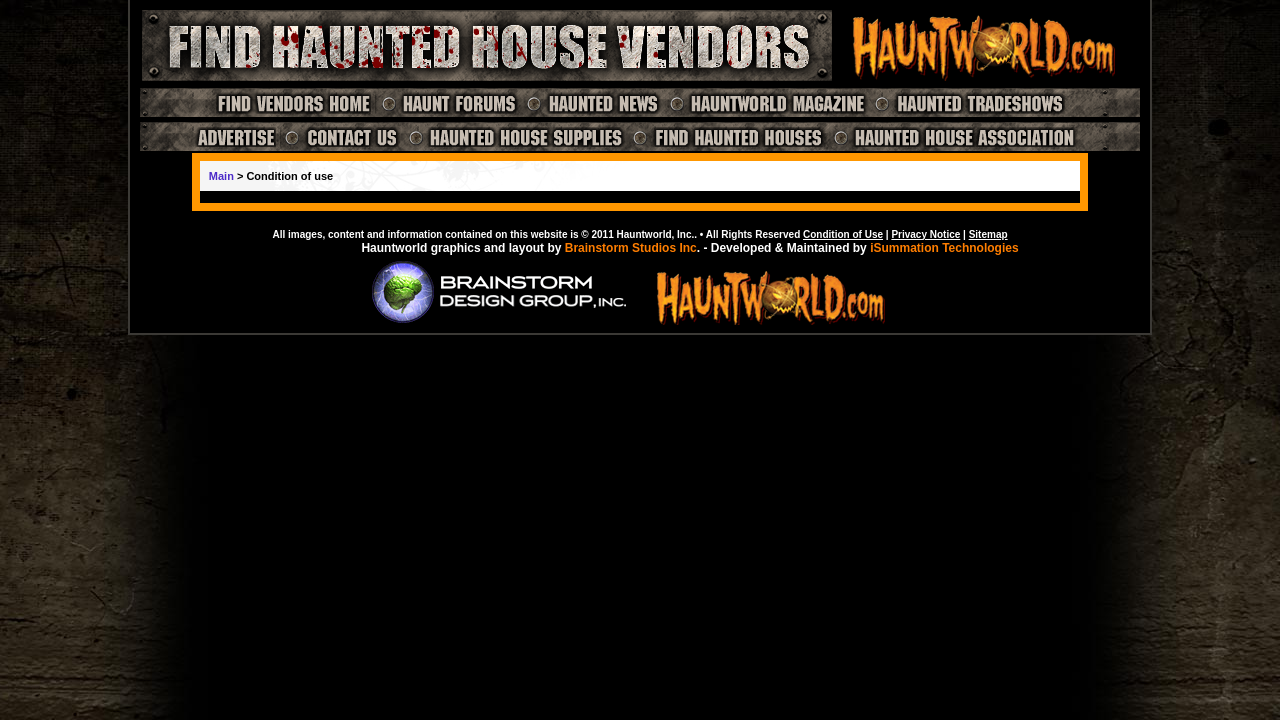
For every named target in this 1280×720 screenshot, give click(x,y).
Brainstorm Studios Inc (631, 248)
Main (221, 176)
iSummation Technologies (944, 248)
